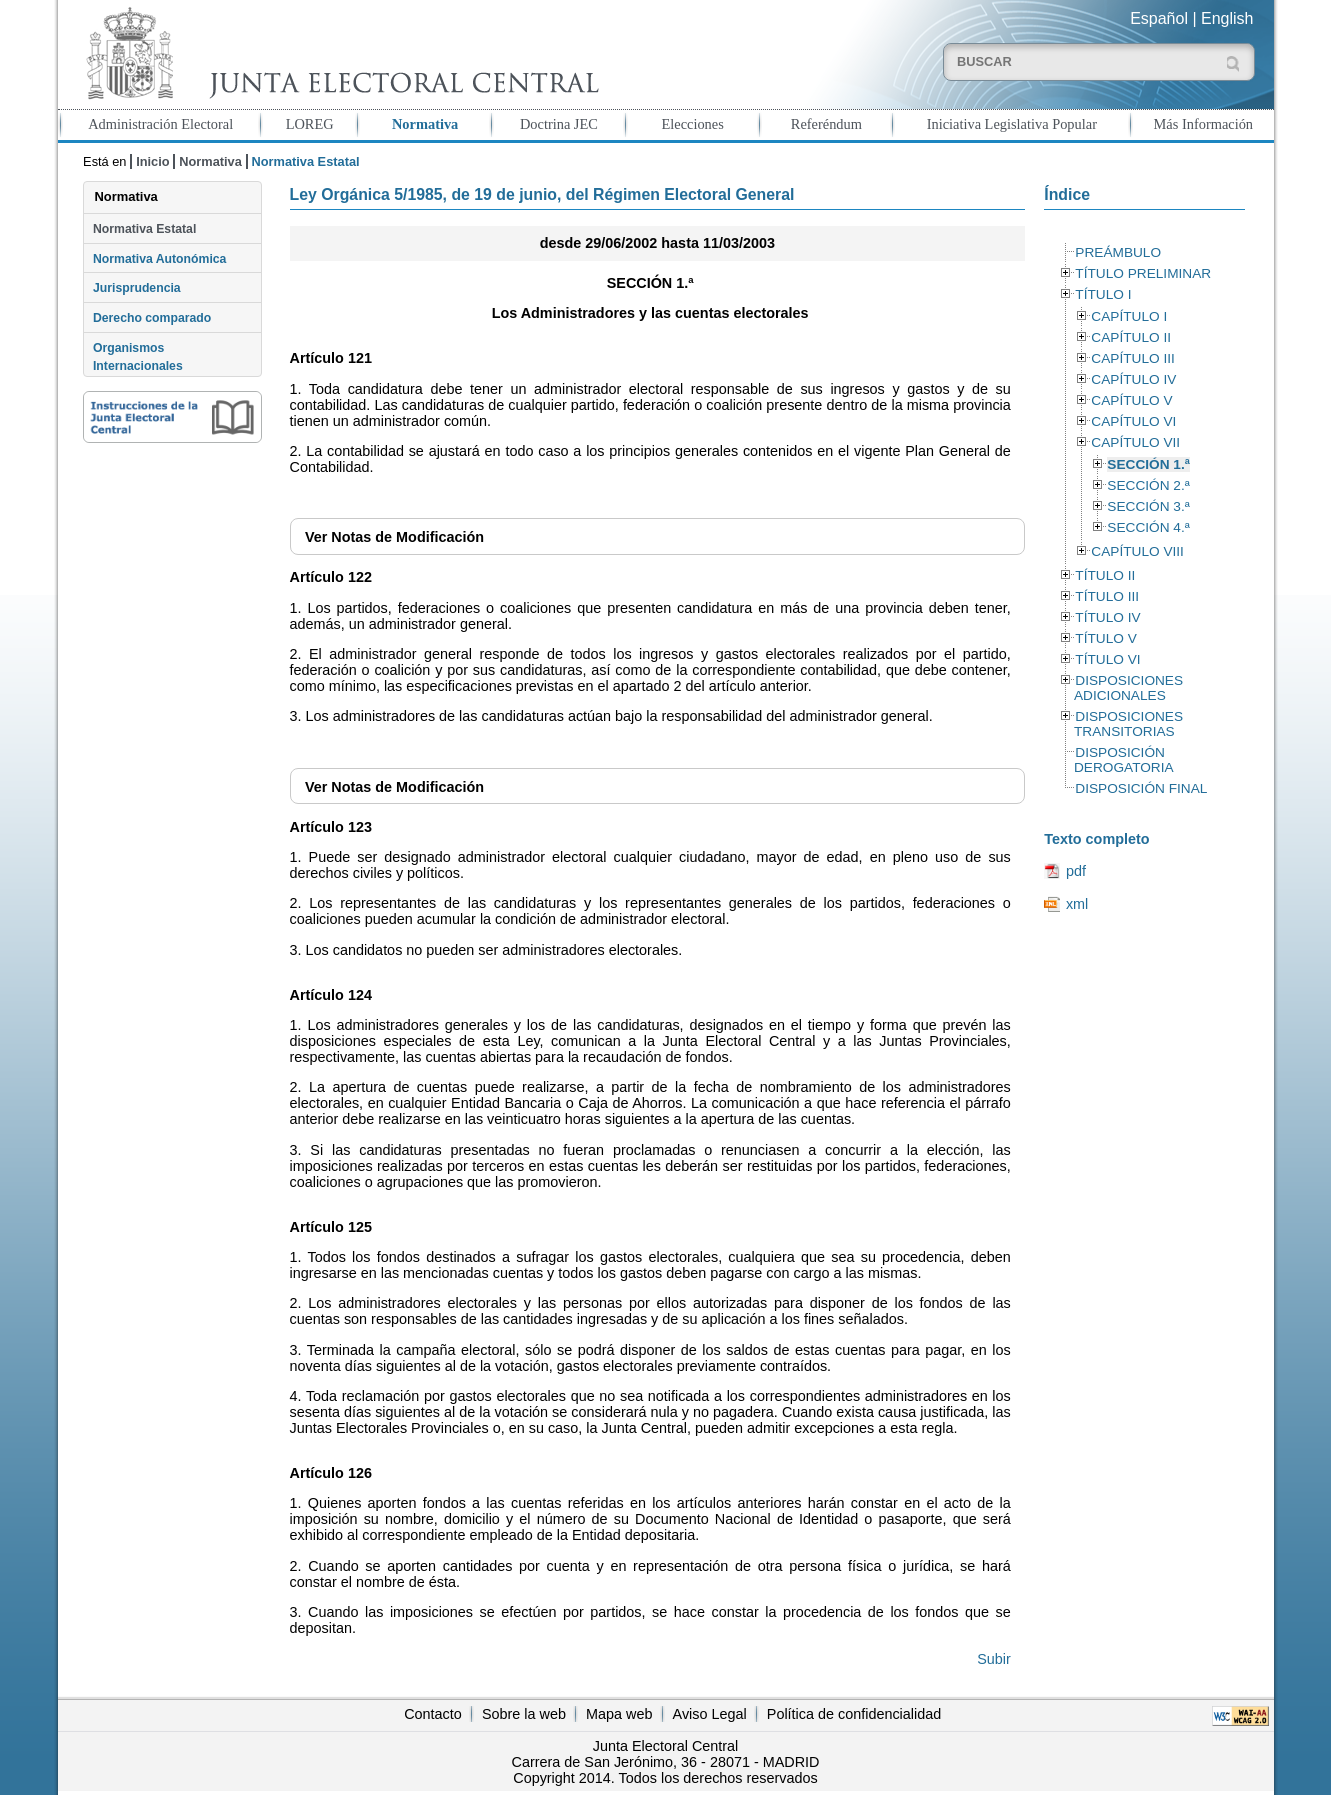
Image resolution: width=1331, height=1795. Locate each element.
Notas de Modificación (394, 537)
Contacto (433, 1714)
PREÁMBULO (1118, 252)
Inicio (152, 161)
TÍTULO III (1107, 596)
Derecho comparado (152, 318)
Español (1159, 18)
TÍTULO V (1105, 638)
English (1227, 18)
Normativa (425, 124)
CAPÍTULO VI (1133, 421)
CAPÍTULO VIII (1137, 551)
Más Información (1204, 124)
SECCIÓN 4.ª (1148, 527)
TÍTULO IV (1107, 617)
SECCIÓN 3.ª (1148, 506)
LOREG (310, 124)
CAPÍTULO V (1131, 400)
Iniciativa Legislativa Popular (1012, 124)
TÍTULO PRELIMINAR (1143, 273)
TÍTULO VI (1107, 659)
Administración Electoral (160, 124)
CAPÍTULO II (1131, 337)
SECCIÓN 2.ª (1148, 485)
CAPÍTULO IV (1133, 379)
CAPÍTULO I (1129, 316)
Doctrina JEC (559, 124)
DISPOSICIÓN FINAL (1141, 788)
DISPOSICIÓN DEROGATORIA (1124, 760)
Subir (994, 1659)
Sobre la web (524, 1714)
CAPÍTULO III (1132, 358)
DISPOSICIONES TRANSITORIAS (1128, 724)
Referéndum (826, 124)
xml (1077, 904)
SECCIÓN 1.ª (1148, 464)
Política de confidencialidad (854, 1714)
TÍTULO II (1105, 575)
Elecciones (692, 124)
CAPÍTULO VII (1135, 442)
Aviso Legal (710, 1714)
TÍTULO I (1103, 294)
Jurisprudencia (137, 288)
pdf (1076, 871)
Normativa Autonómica (159, 259)
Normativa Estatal (144, 229)
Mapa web (619, 1714)
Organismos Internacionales (138, 357)
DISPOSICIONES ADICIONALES (1128, 688)
